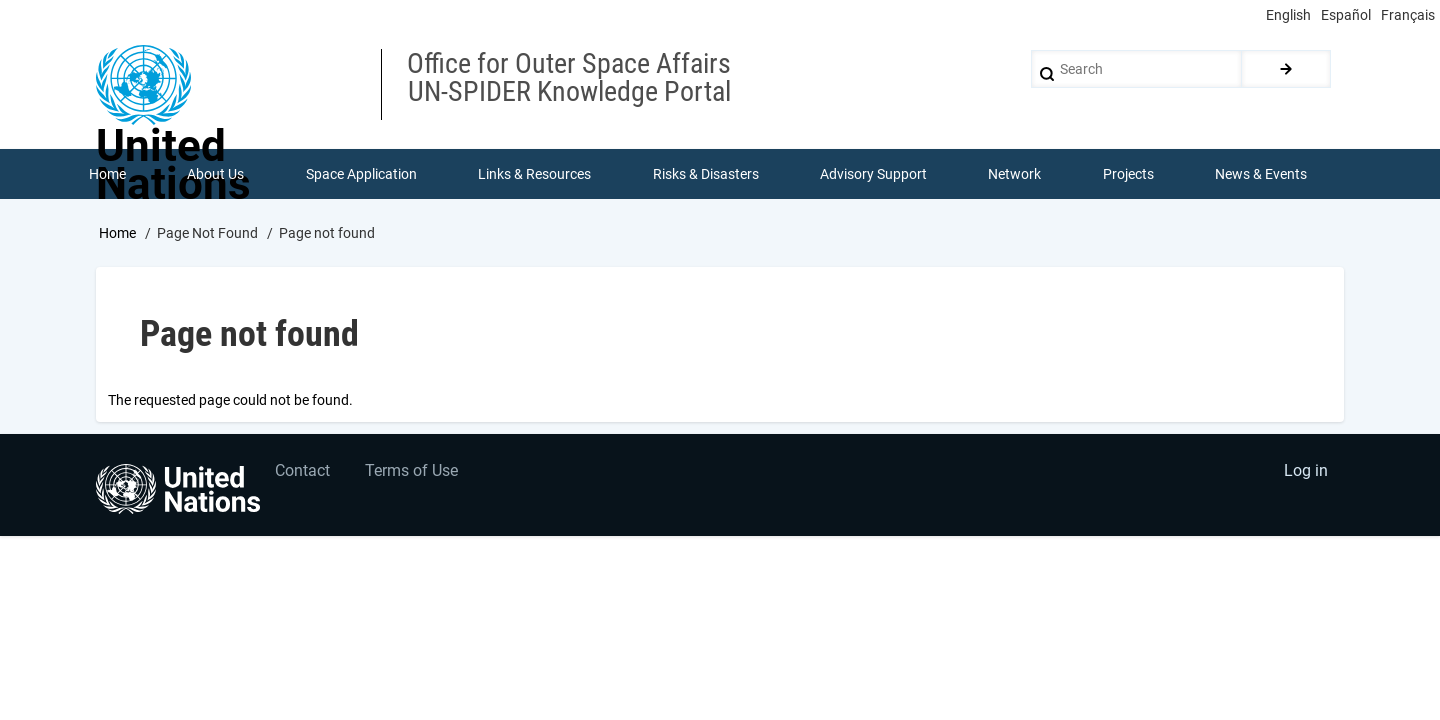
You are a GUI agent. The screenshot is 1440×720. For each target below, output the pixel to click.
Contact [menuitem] (303, 472)
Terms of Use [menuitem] (412, 472)
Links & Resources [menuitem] (534, 174)
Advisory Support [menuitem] (873, 174)
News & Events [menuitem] (1262, 174)
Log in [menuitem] (1306, 472)
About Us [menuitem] (215, 174)
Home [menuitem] (107, 174)
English (1288, 15)
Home (117, 233)
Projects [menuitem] (1128, 174)
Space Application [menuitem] (361, 174)
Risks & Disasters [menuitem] (706, 174)
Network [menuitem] (1015, 174)
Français (1408, 15)
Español (1346, 15)
